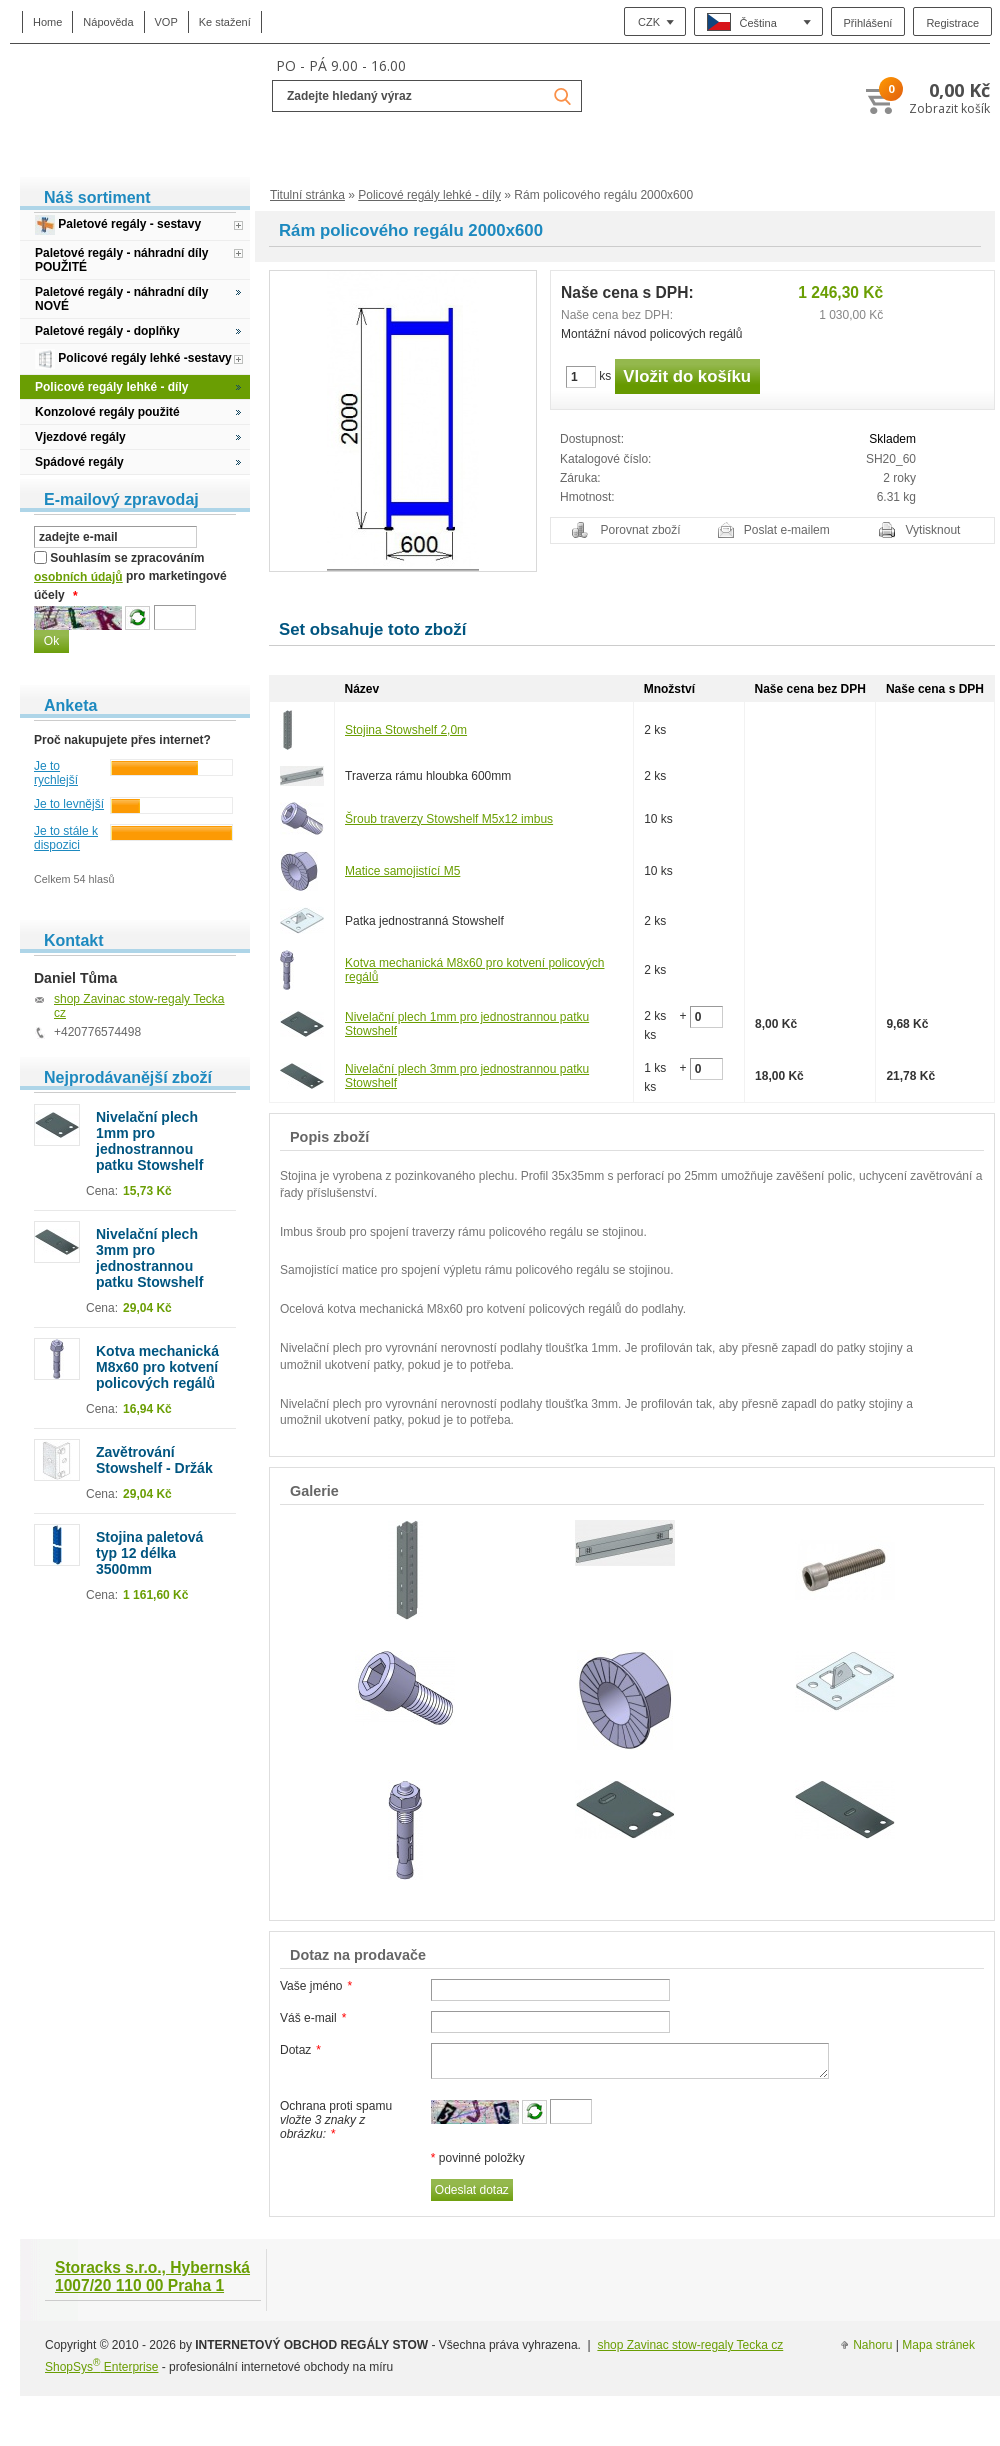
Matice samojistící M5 (402, 871)
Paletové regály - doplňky (107, 331)
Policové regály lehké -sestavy (133, 359)
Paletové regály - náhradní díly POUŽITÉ (121, 260)
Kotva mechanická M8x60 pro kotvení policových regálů (157, 1367)
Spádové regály (79, 462)
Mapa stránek (938, 2345)
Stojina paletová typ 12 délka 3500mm (149, 1553)
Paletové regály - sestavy (118, 225)
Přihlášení (868, 23)
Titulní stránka (307, 195)
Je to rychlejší (56, 773)
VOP (166, 22)
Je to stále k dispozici (66, 838)
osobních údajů (78, 577)
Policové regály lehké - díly (429, 195)
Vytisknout (933, 530)
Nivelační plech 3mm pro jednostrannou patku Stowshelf (149, 1258)
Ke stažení (225, 22)
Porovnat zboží (641, 530)
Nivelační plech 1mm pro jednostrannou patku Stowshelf (149, 1141)
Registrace (952, 23)
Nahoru (872, 2345)
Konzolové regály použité (107, 412)
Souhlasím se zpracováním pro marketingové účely (130, 577)
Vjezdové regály (80, 437)
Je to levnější (69, 804)
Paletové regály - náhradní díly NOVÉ (121, 299)
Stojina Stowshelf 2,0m (406, 730)
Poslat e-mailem (787, 530)
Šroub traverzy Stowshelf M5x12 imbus (449, 819)
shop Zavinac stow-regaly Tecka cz (690, 2345)
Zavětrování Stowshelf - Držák (154, 1460)
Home (47, 22)
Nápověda (108, 22)
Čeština (742, 22)
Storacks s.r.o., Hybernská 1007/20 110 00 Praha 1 (152, 2276)
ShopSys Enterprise (101, 2367)
